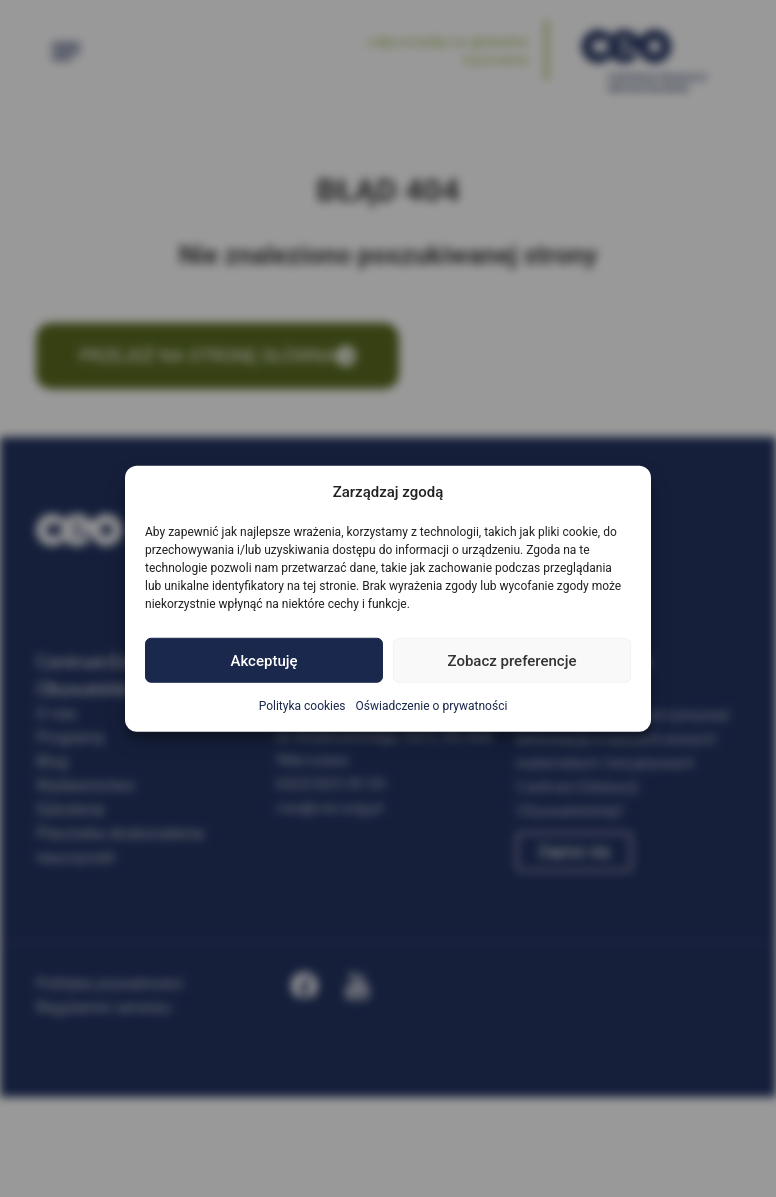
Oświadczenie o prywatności (432, 706)
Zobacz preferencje (512, 660)
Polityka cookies (302, 706)
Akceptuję (263, 660)
